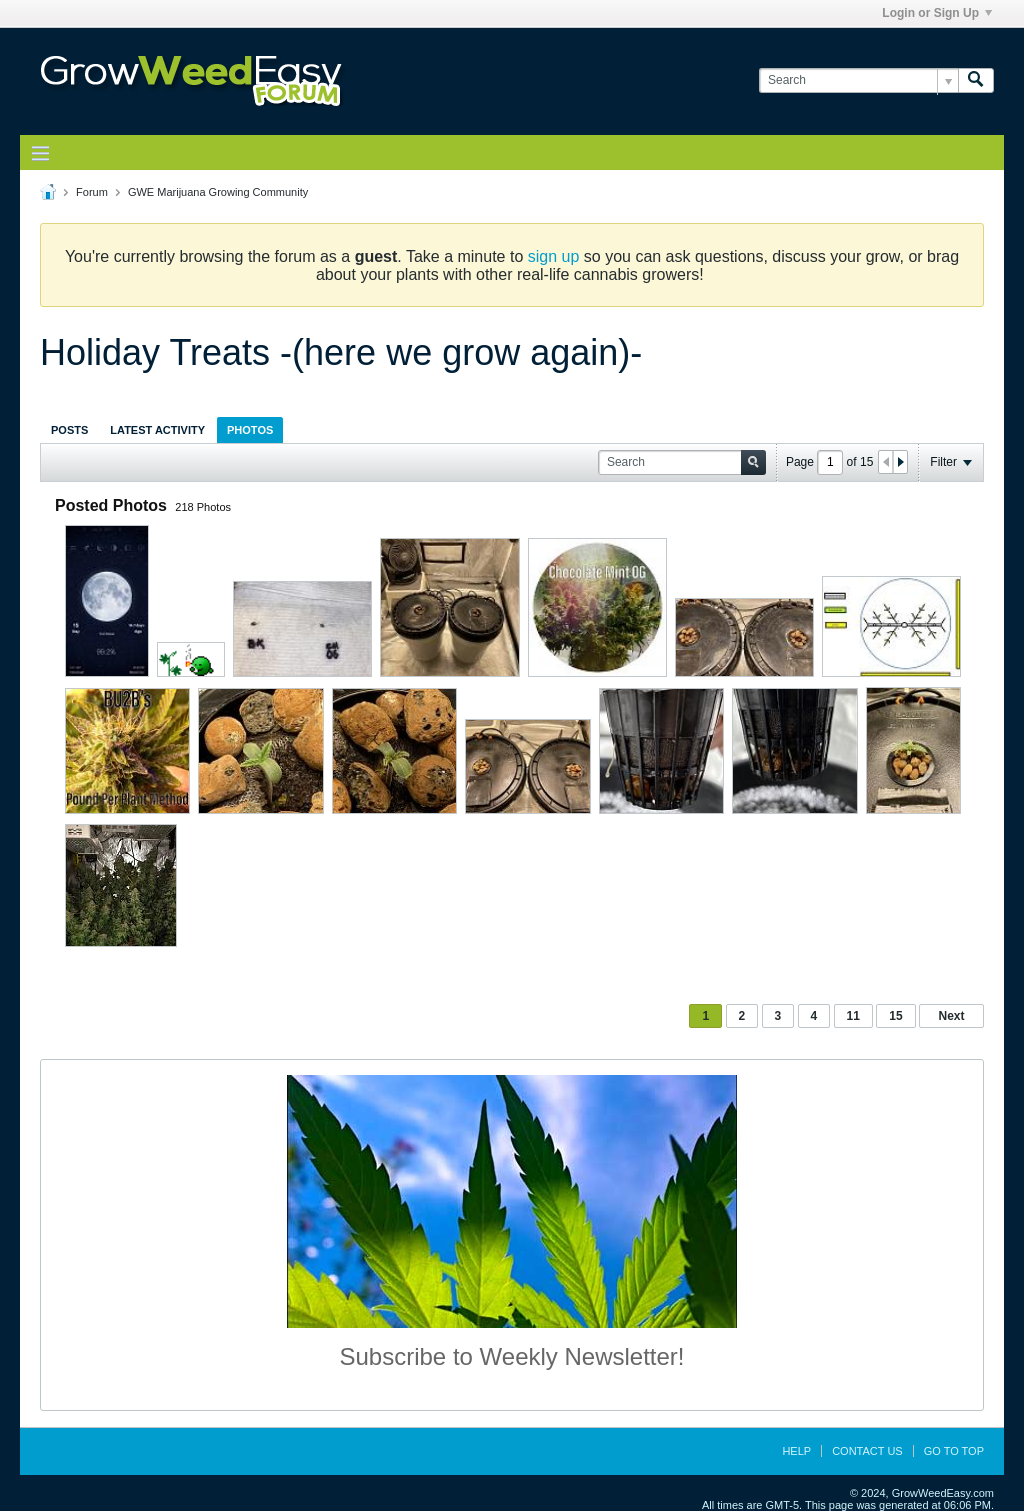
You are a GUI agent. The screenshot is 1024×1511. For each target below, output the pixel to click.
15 (895, 1016)
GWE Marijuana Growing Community (218, 192)
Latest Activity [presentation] (157, 430)
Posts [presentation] (69, 430)
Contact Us (867, 1451)
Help (796, 1451)
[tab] (69, 429)
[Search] (858, 80)
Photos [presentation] (250, 430)
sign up (554, 256)
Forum (92, 192)
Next (951, 1016)
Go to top (954, 1451)
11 (853, 1016)
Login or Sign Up (937, 13)
